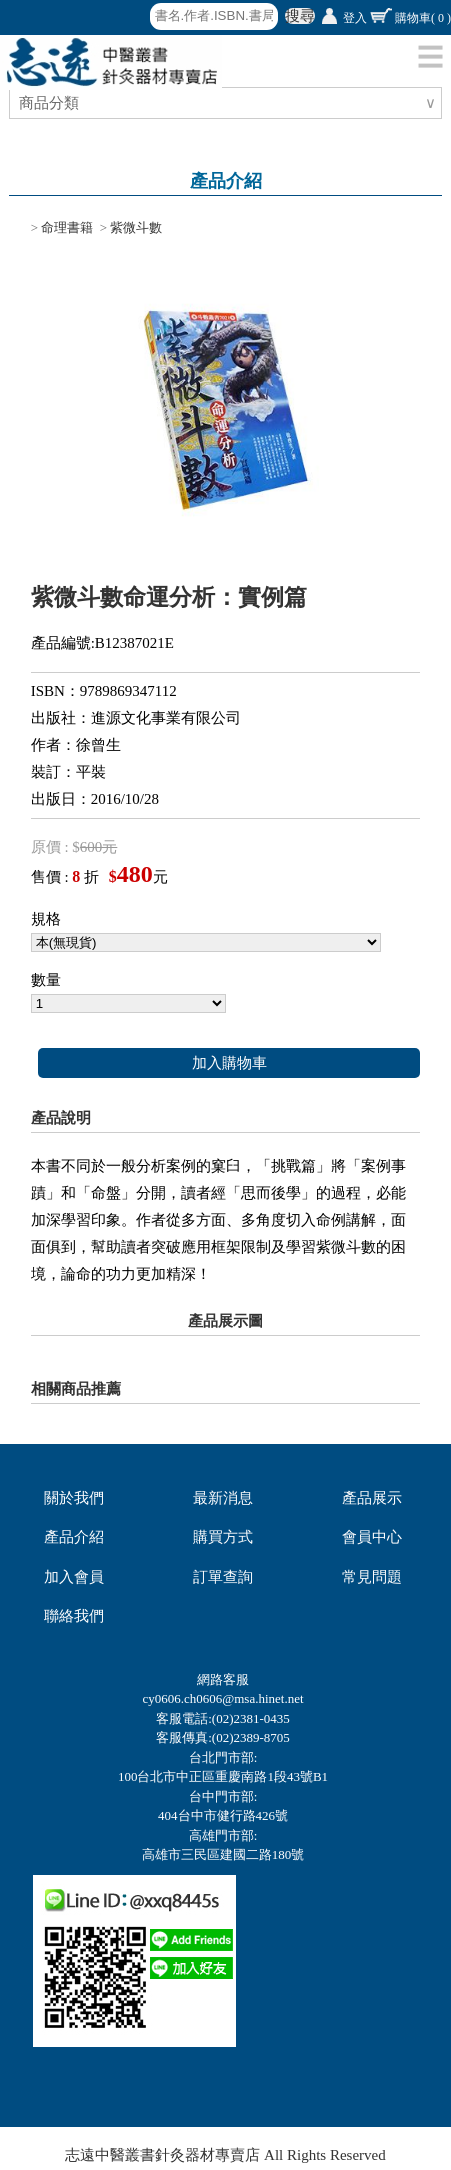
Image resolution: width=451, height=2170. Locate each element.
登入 (355, 18)
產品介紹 (74, 1537)
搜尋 (300, 16)
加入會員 (74, 1577)
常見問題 (372, 1577)
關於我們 (74, 1498)
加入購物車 (229, 1063)
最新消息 (223, 1498)
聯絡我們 (74, 1616)
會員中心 (372, 1537)
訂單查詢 (223, 1577)
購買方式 (223, 1537)
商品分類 (51, 103)
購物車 (423, 18)
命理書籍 (67, 227)
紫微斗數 (136, 227)
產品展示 (372, 1498)
